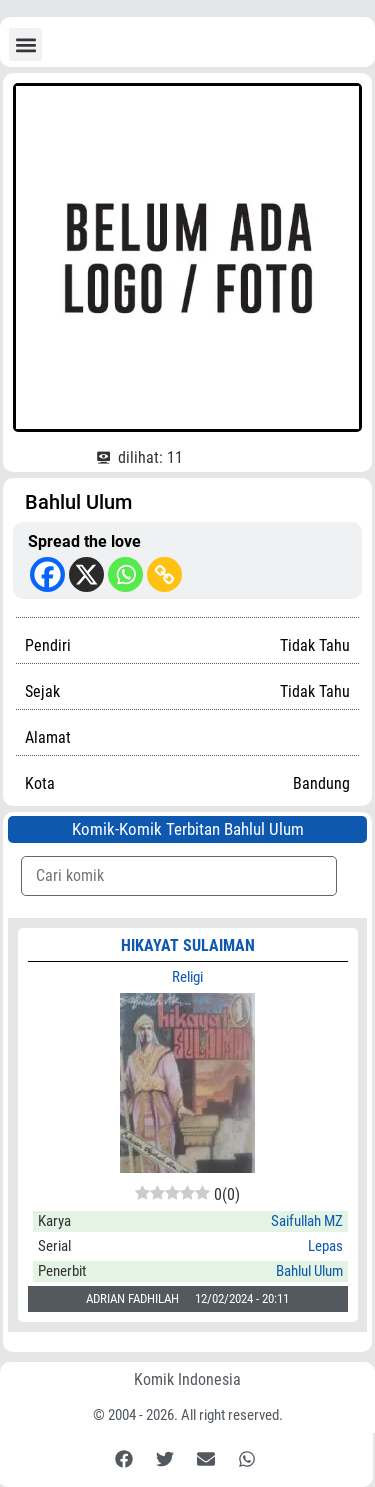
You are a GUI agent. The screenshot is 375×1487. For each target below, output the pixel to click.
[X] (86, 574)
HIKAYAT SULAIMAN (188, 945)
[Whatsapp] (125, 574)
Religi (187, 977)
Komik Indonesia (187, 1379)
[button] (25, 44)
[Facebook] (47, 574)
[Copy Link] (164, 574)
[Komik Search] (179, 876)
